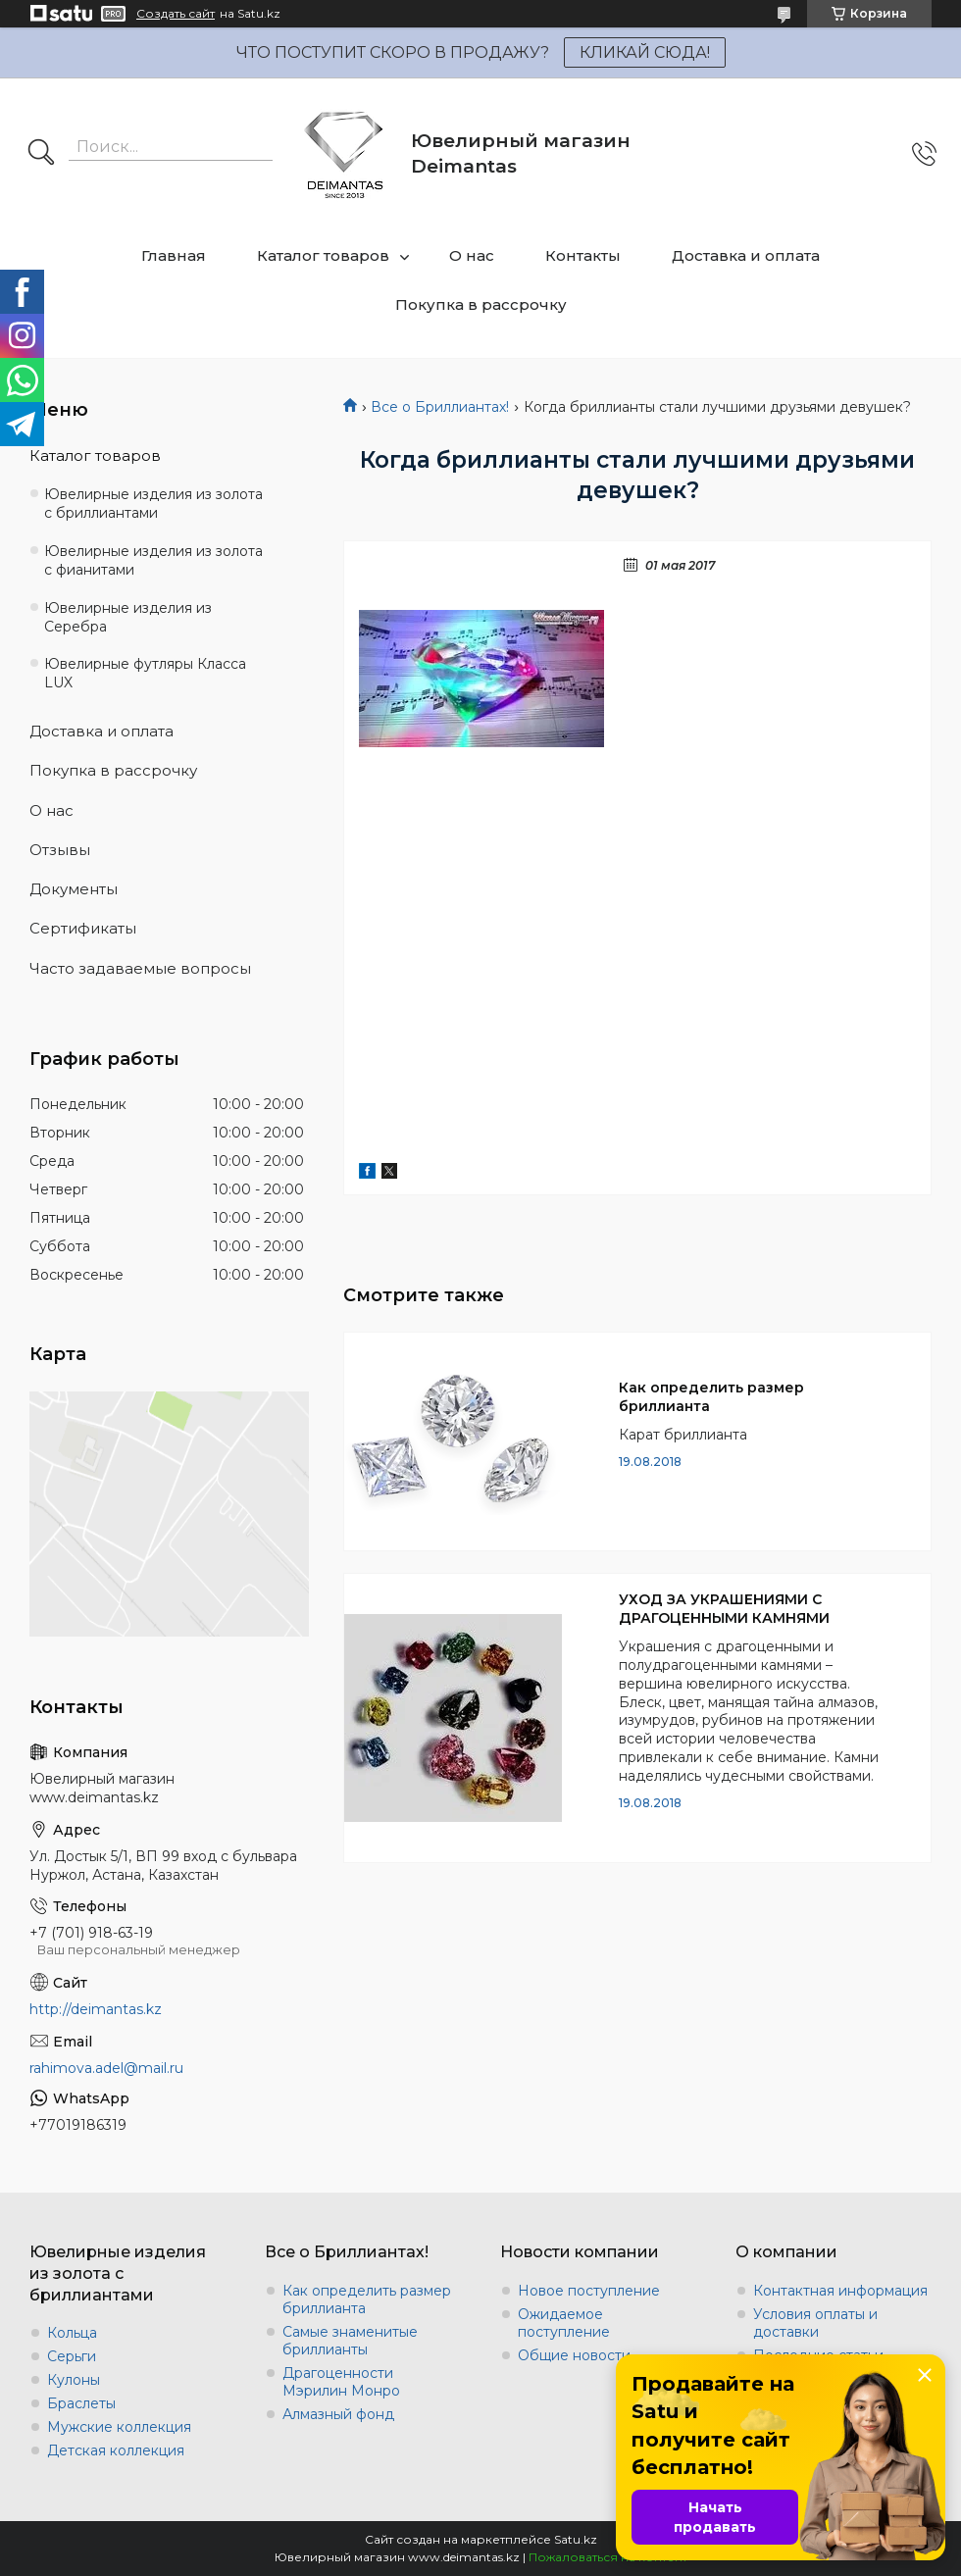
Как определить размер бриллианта (711, 1397)
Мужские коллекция (119, 2427)
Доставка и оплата (746, 255)
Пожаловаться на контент (608, 2557)
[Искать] (41, 154)
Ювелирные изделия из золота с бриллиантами (153, 503)
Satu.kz (575, 2539)
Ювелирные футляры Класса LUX (145, 673)
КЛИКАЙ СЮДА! (645, 52)
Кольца (72, 2333)
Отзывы (59, 849)
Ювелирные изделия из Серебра (128, 617)
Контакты (583, 255)
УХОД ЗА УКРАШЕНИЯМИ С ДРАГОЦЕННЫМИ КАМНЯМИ (724, 1609)
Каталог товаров (323, 255)
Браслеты (81, 2403)
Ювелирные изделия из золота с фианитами (153, 560)
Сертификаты (82, 928)
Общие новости (574, 2355)
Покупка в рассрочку (481, 304)
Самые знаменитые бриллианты (350, 2340)
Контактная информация (840, 2290)
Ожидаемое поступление (564, 2323)
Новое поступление (589, 2290)
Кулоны (73, 2380)
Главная (173, 255)
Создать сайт (175, 14)
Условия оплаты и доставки (815, 2323)
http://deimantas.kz (95, 2009)
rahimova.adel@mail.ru (106, 2068)
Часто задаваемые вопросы (140, 968)
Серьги (71, 2356)
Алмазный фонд (338, 2414)
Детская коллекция (115, 2450)
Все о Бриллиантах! (440, 407)
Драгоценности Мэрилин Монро (341, 2381)
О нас (471, 255)
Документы (73, 889)
